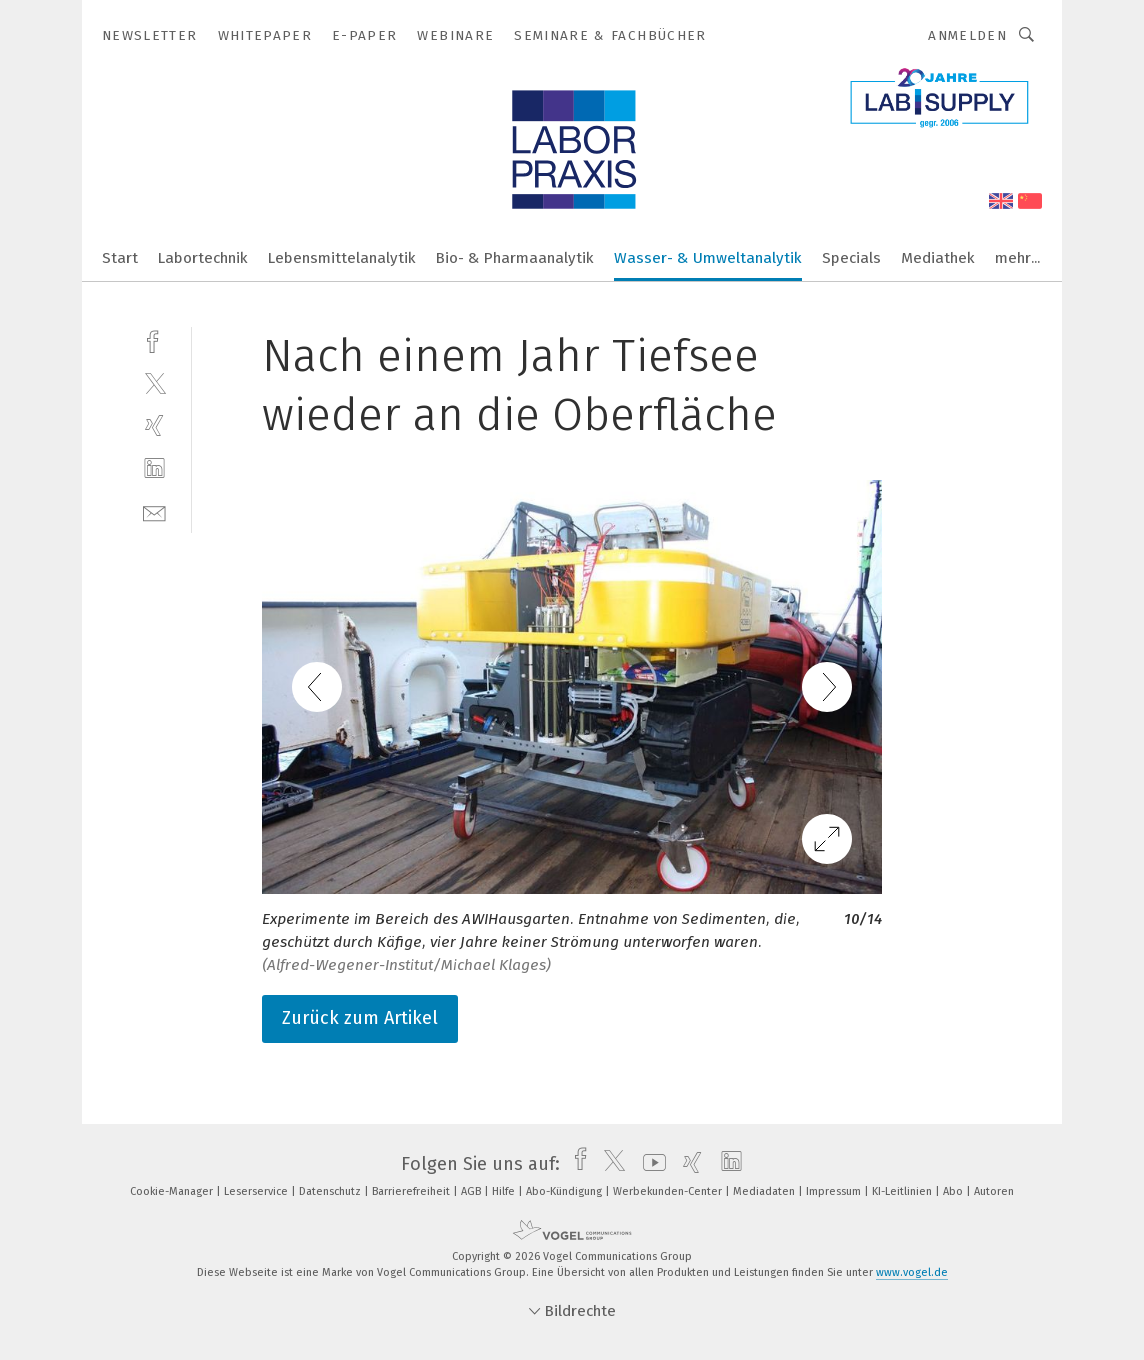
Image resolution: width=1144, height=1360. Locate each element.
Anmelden (967, 35)
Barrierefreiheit (412, 1191)
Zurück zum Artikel (360, 1018)
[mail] (154, 511)
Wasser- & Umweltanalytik (708, 258)
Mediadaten (765, 1191)
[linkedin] (154, 468)
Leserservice (257, 1191)
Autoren (994, 1191)
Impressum (835, 1191)
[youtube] (649, 1164)
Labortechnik (203, 258)
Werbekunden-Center (669, 1191)
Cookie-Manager (173, 1191)
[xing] (154, 425)
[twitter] (154, 382)
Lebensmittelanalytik (342, 258)
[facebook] (154, 339)
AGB (472, 1191)
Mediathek (938, 258)
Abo (954, 1191)
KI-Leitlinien (903, 1191)
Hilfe (505, 1191)
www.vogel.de (912, 1272)
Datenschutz (331, 1191)
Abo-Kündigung (565, 1191)
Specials (851, 258)
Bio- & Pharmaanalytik (515, 258)
